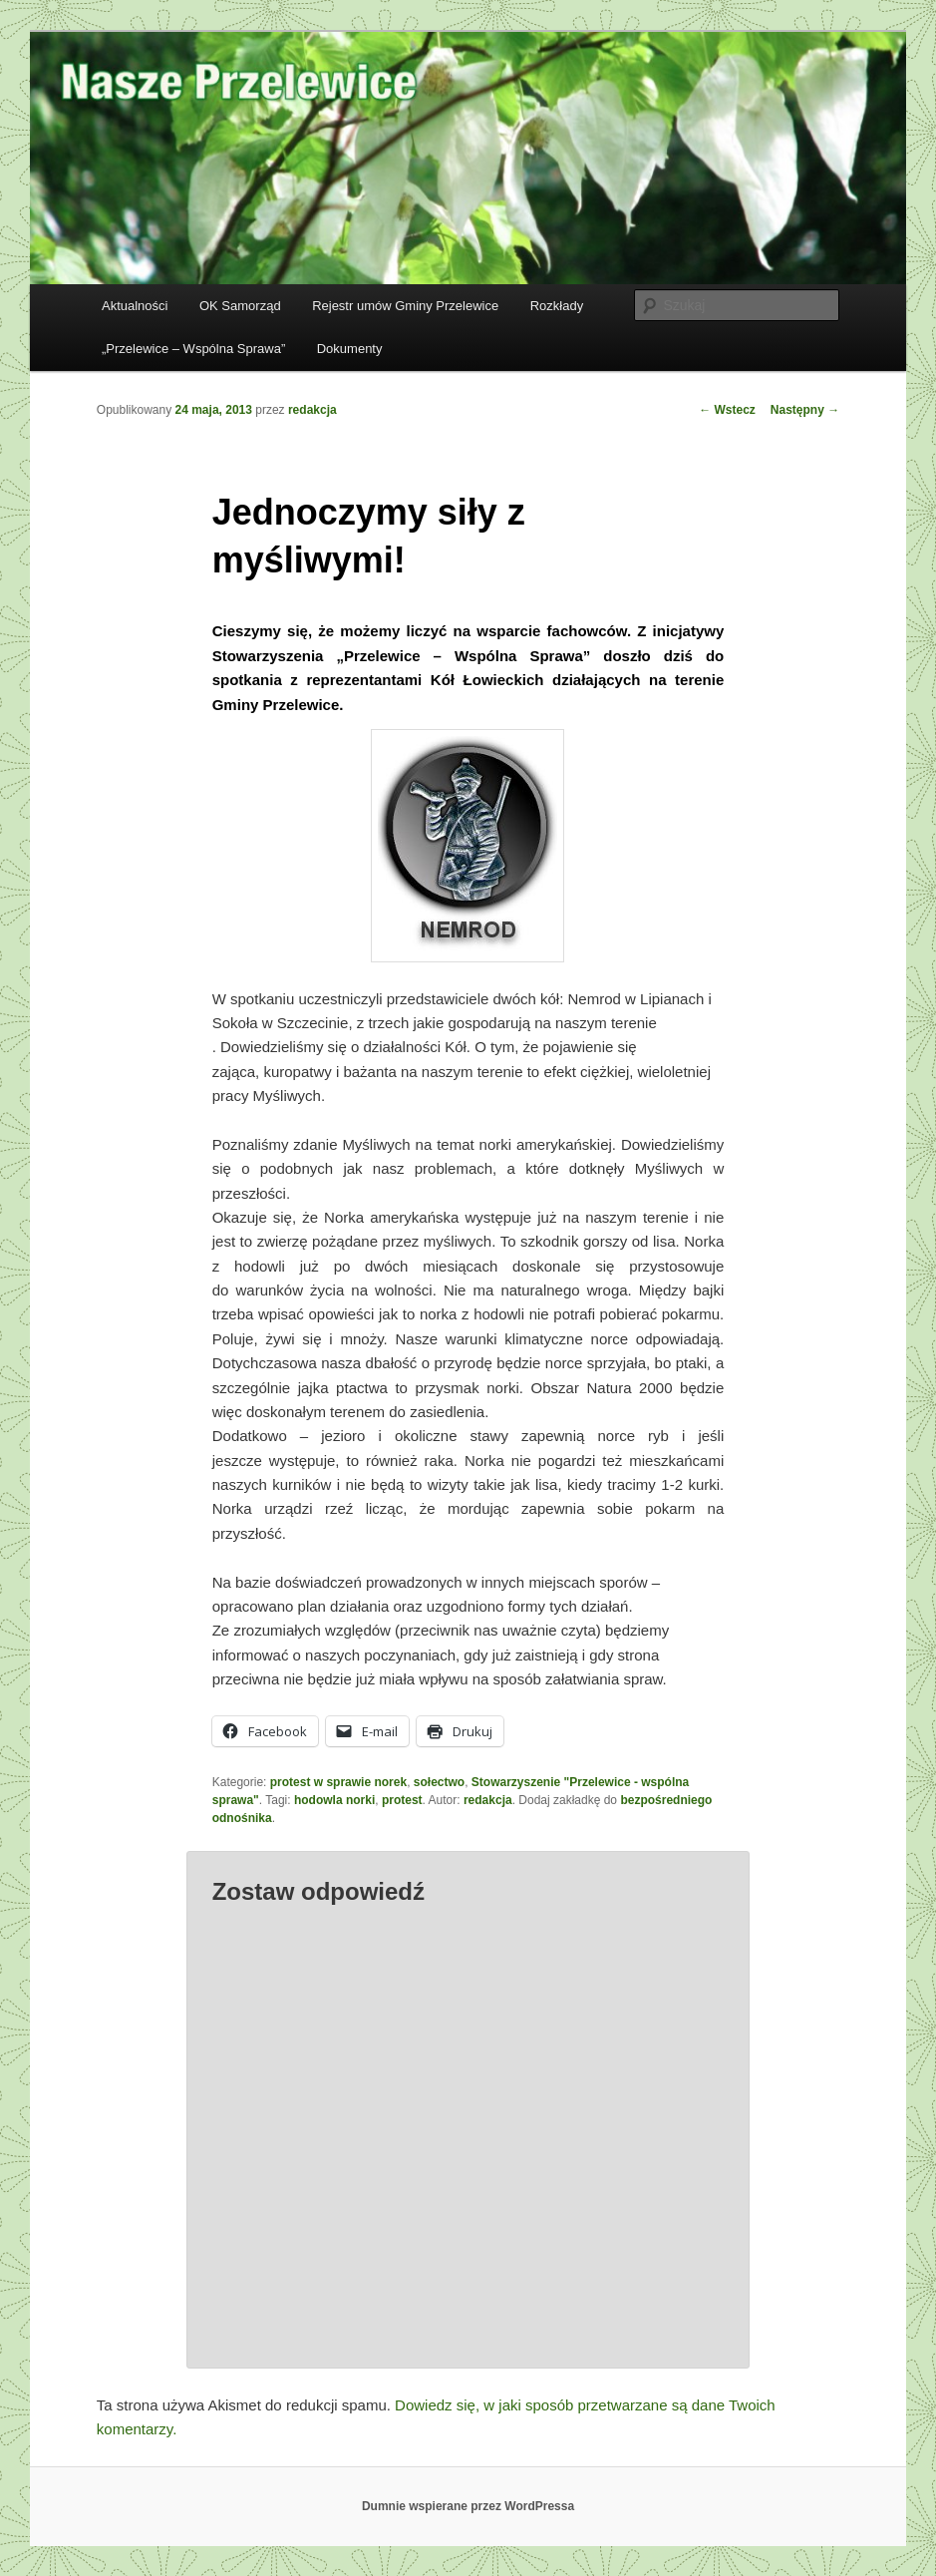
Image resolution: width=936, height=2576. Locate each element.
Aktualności (134, 305)
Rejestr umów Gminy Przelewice (405, 305)
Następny (805, 410)
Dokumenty (350, 348)
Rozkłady (556, 305)
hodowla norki (334, 1800)
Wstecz (727, 410)
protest (402, 1800)
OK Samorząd (240, 305)
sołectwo (439, 1782)
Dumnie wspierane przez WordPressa (468, 2506)
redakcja (312, 410)
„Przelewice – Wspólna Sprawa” (193, 348)
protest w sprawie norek (338, 1782)
